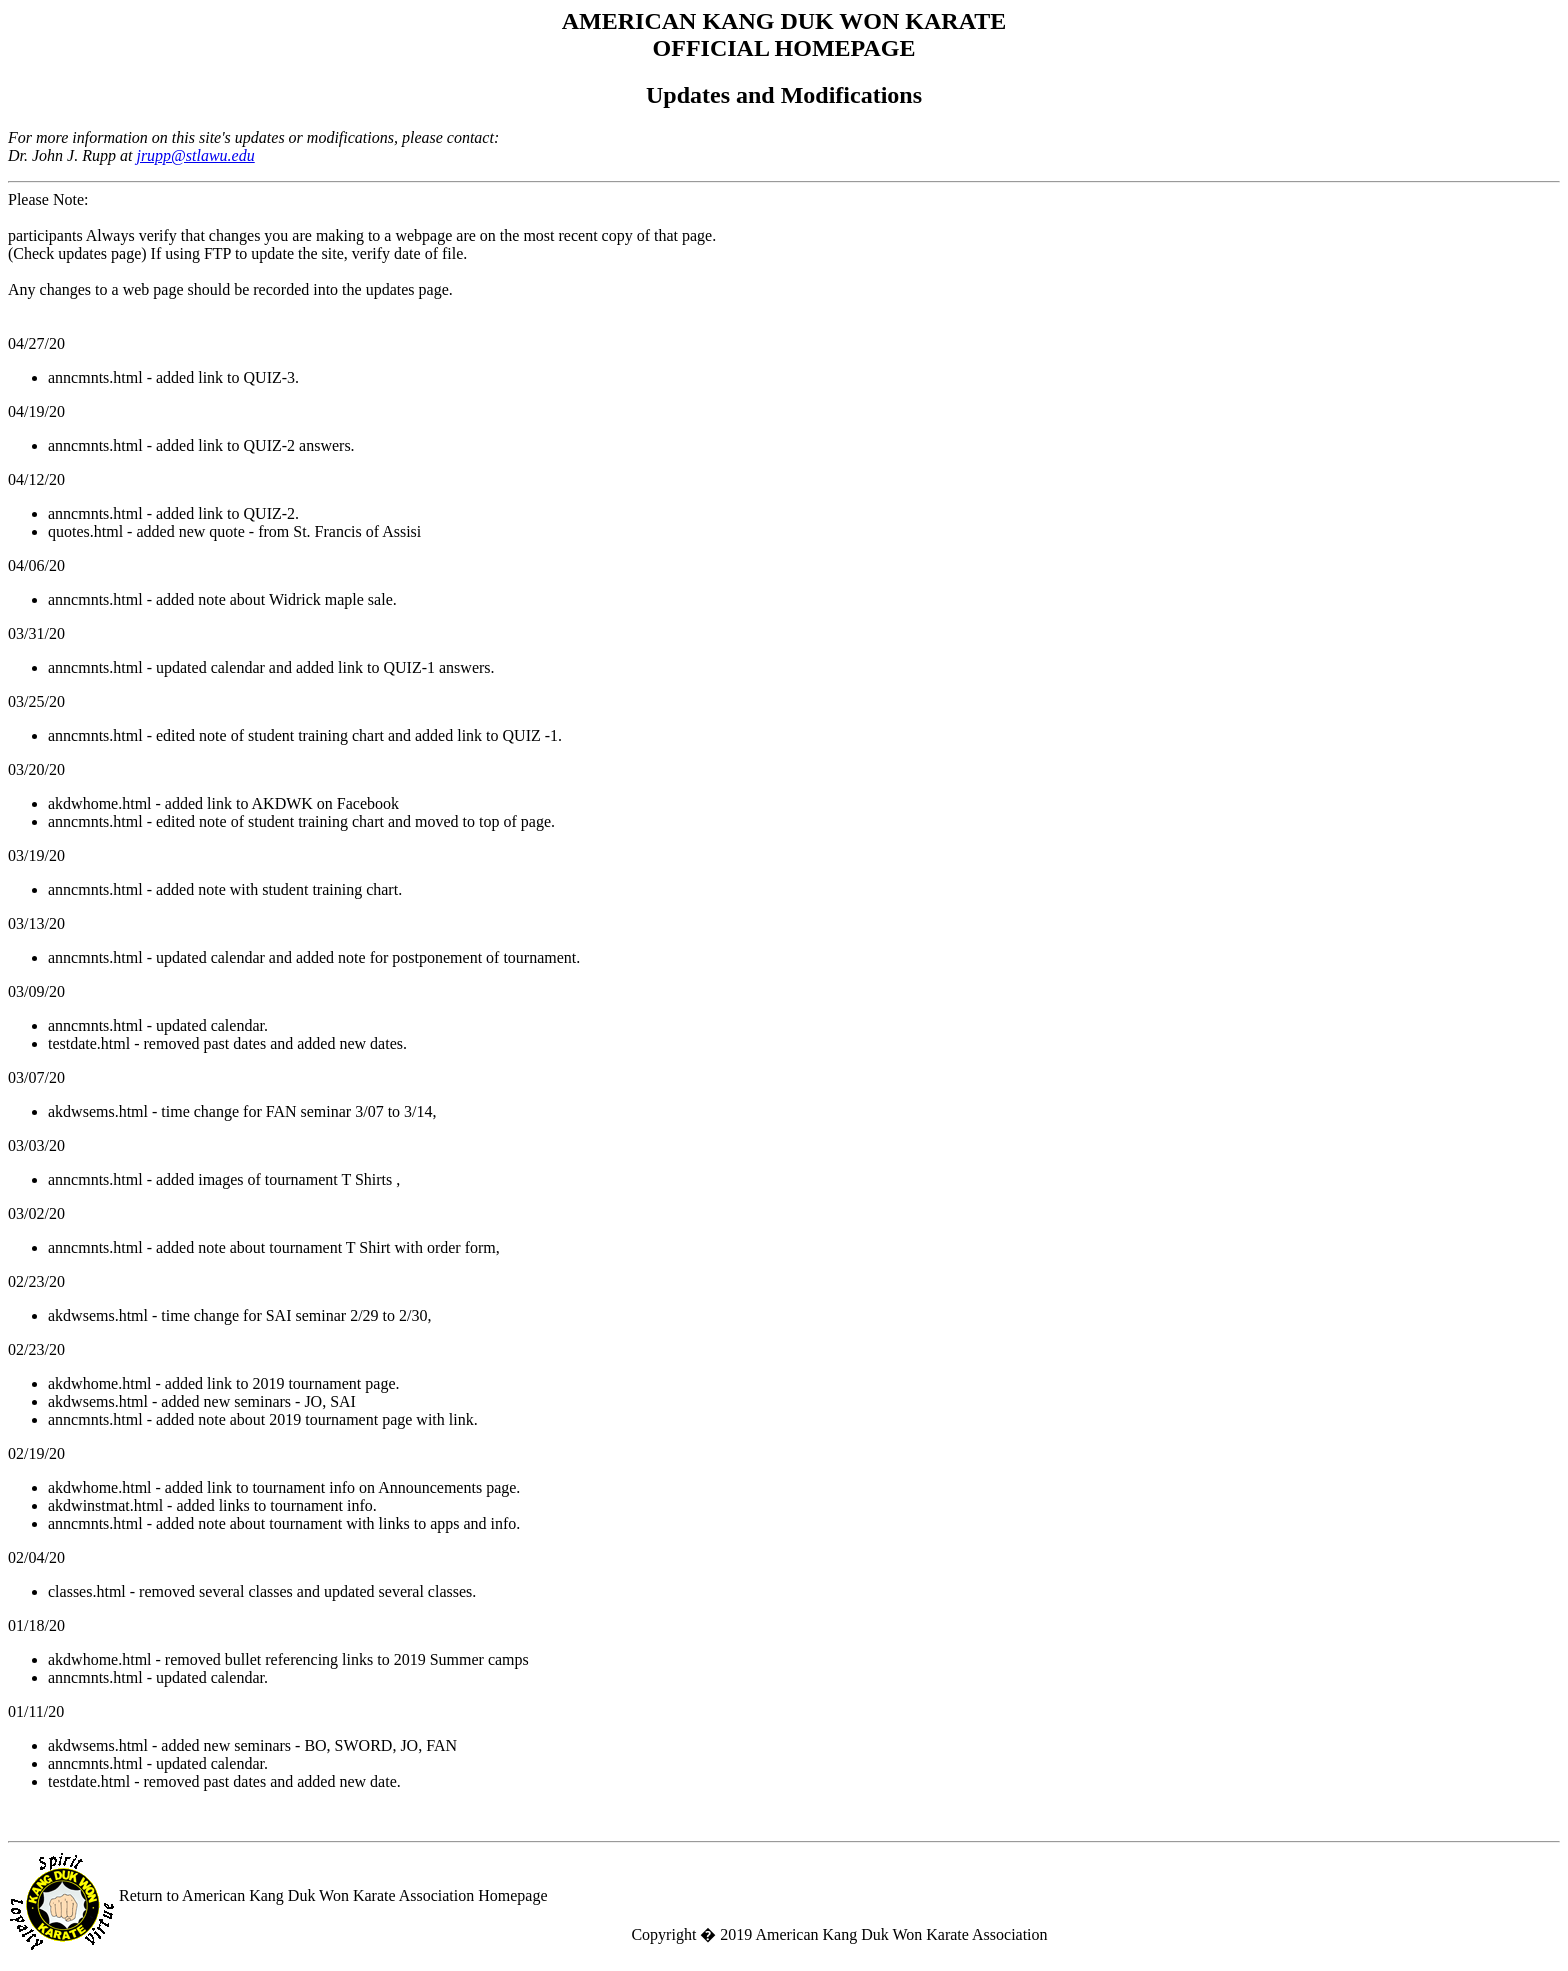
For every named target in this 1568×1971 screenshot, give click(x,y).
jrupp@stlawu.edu (195, 155)
